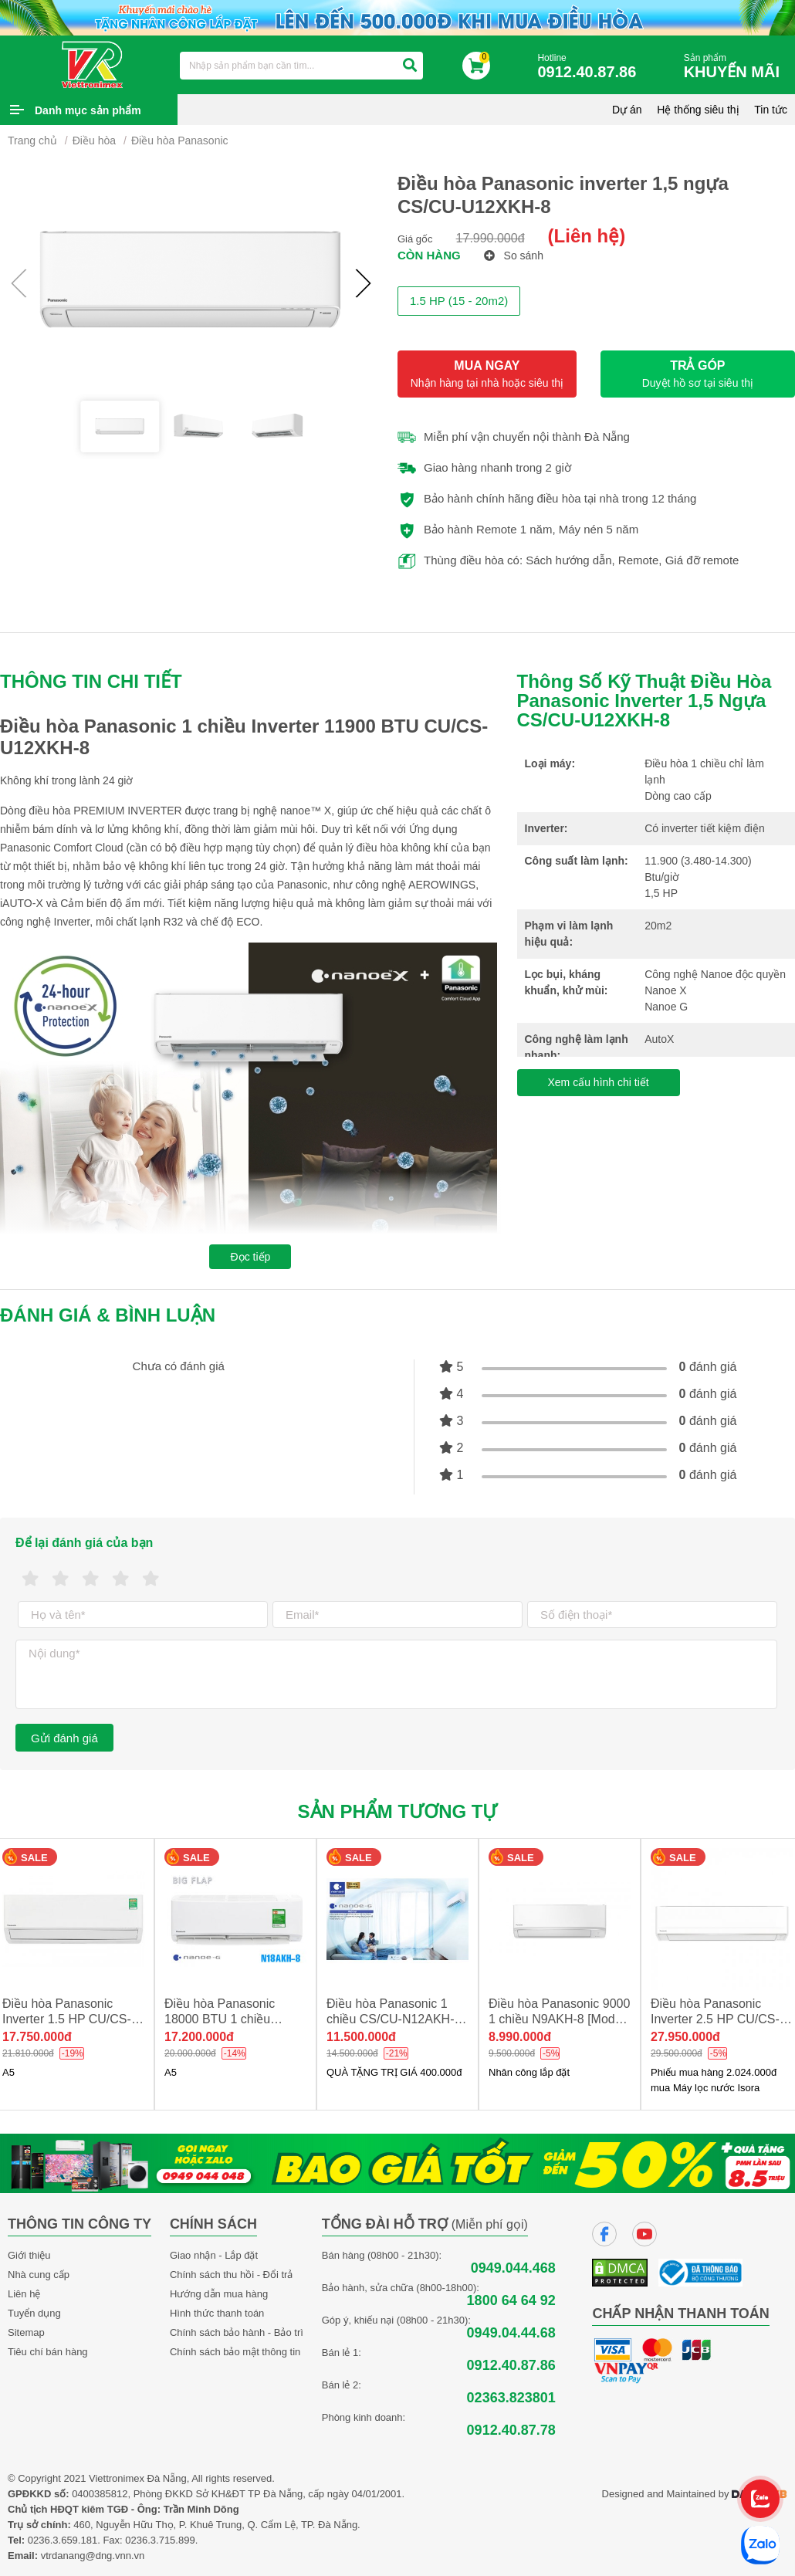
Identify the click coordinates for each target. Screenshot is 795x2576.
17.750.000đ (37, 2036)
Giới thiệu (29, 2255)
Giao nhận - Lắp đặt (214, 2255)
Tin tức (770, 109)
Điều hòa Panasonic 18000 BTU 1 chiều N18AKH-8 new (219, 2019)
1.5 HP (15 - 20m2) (459, 300)
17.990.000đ (490, 238)
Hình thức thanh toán (217, 2313)
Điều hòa (94, 140)
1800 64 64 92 (511, 2300)
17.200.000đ (199, 2036)
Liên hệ (24, 2294)
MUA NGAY (487, 374)
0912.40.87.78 (511, 2430)
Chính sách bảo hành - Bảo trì (236, 2332)
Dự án (627, 109)
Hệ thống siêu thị (698, 109)
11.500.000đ (361, 2036)
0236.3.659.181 (62, 2540)
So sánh (513, 255)
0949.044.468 (513, 2268)
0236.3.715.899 (160, 2540)
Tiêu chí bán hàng (48, 2352)
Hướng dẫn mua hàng (219, 2294)
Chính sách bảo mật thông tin (235, 2352)
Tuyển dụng (34, 2313)
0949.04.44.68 (511, 2333)
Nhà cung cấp (38, 2274)
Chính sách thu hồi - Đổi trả (231, 2274)
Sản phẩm (735, 66)
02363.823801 (511, 2398)
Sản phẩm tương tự (398, 1811)
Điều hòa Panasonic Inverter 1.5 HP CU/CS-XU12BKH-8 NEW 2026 (67, 2019)
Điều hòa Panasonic (179, 140)
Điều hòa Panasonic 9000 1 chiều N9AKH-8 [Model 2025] (559, 2019)
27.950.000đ (685, 2036)
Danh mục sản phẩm (88, 110)
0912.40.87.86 (511, 2365)
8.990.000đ (520, 2036)
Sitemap (26, 2332)
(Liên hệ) (587, 235)
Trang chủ (32, 140)
